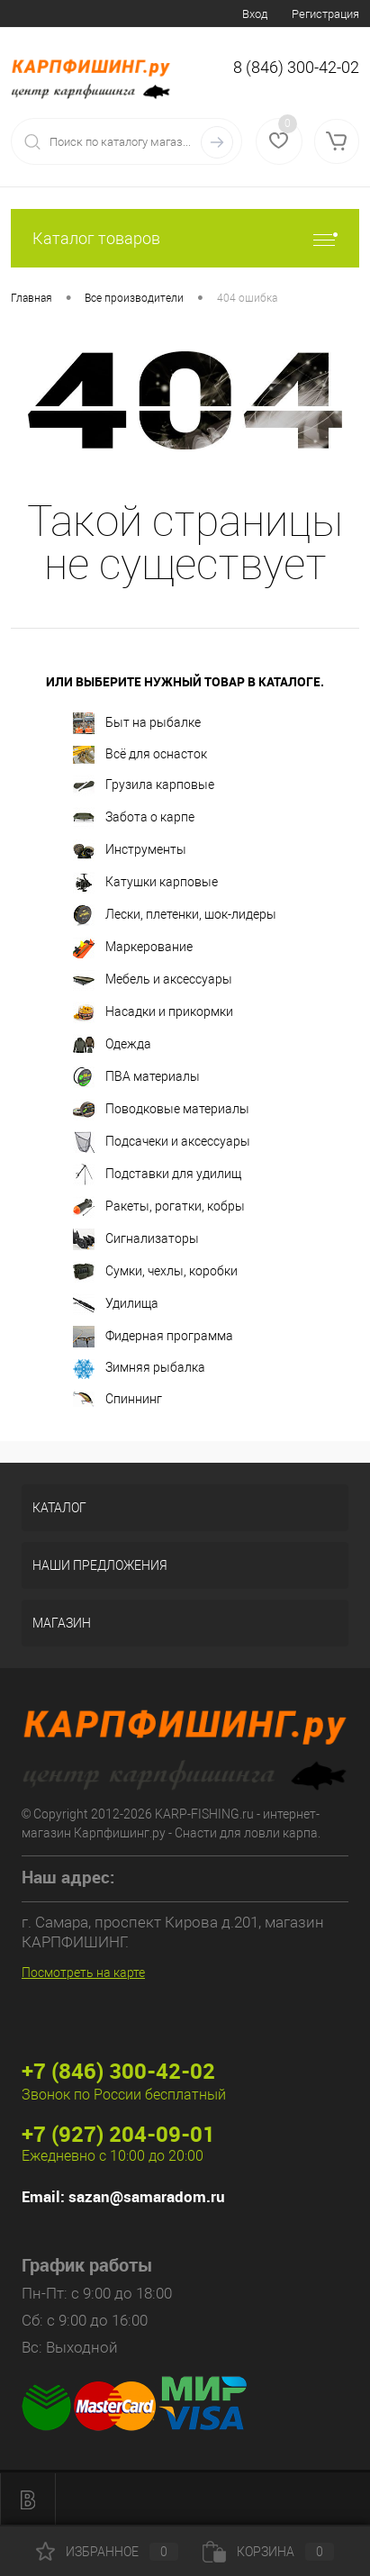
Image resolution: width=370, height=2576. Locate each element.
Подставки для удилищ (157, 1174)
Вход (254, 14)
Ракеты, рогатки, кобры (159, 1207)
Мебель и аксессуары (152, 980)
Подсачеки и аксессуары (161, 1142)
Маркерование (133, 947)
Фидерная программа (153, 1336)
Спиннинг (117, 1400)
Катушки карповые (145, 882)
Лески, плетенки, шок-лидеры (174, 915)
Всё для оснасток (140, 755)
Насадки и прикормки (153, 1012)
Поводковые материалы (161, 1109)
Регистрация (325, 14)
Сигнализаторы (136, 1239)
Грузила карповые (143, 785)
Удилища (115, 1304)
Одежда (112, 1045)
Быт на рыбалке (137, 723)
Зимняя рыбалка (139, 1369)
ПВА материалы (136, 1077)
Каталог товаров (185, 238)
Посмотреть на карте (83, 1972)
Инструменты (129, 850)
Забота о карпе (133, 818)
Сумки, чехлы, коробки (155, 1272)
